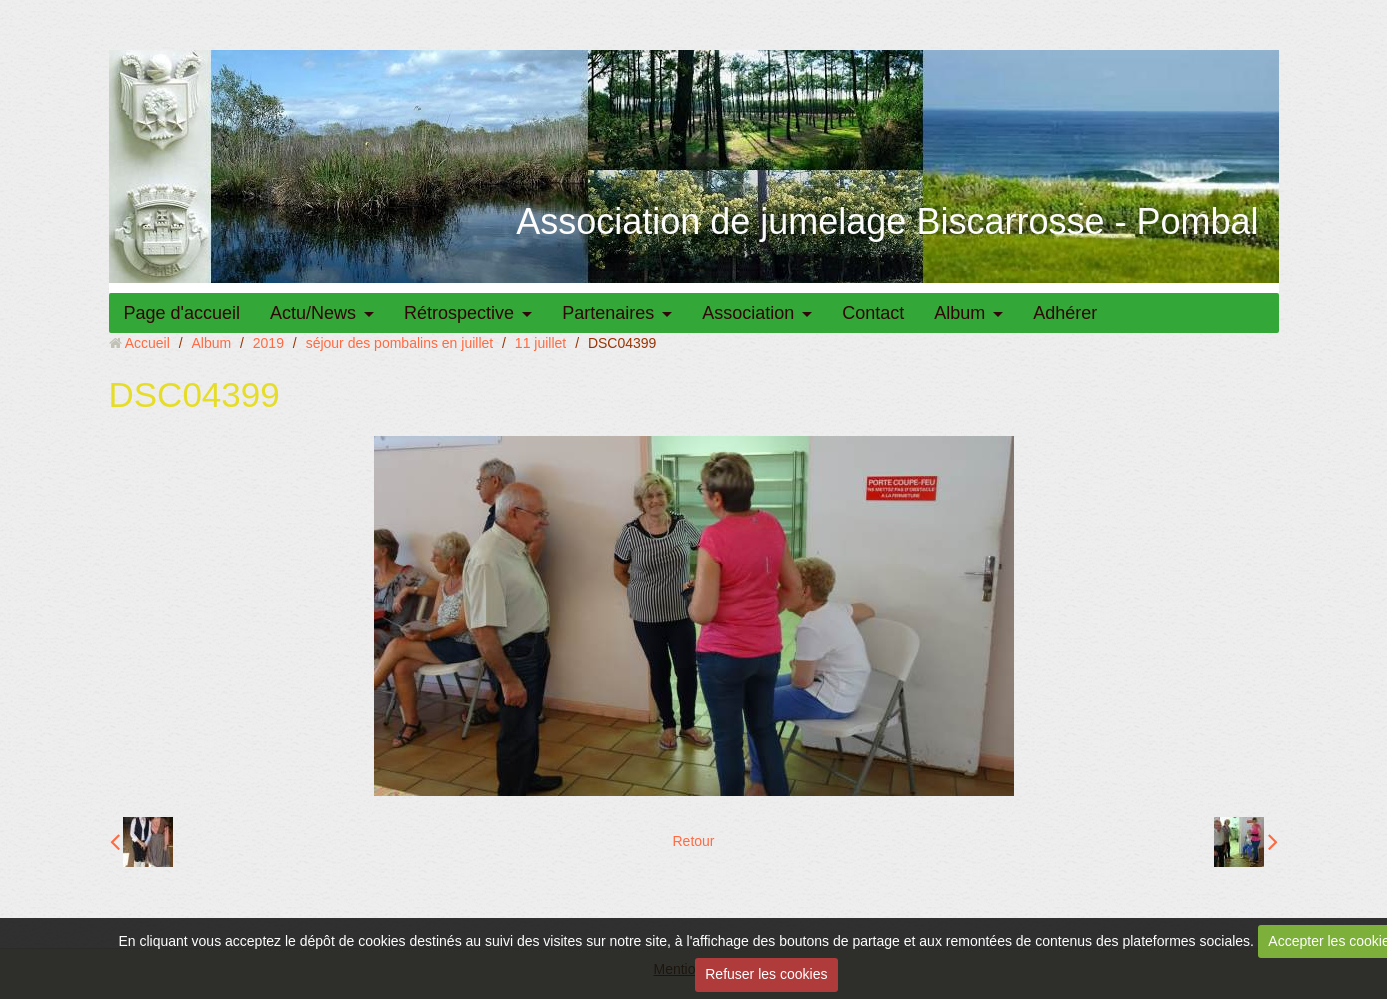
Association (748, 313)
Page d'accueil (182, 313)
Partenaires (608, 313)
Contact (873, 313)
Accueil (147, 343)
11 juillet (540, 343)
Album (959, 313)
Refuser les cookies (766, 974)
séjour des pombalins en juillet (400, 343)
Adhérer (1065, 313)
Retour (693, 841)
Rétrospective (459, 313)
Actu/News (313, 313)
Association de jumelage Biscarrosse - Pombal (887, 221)
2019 (268, 343)
